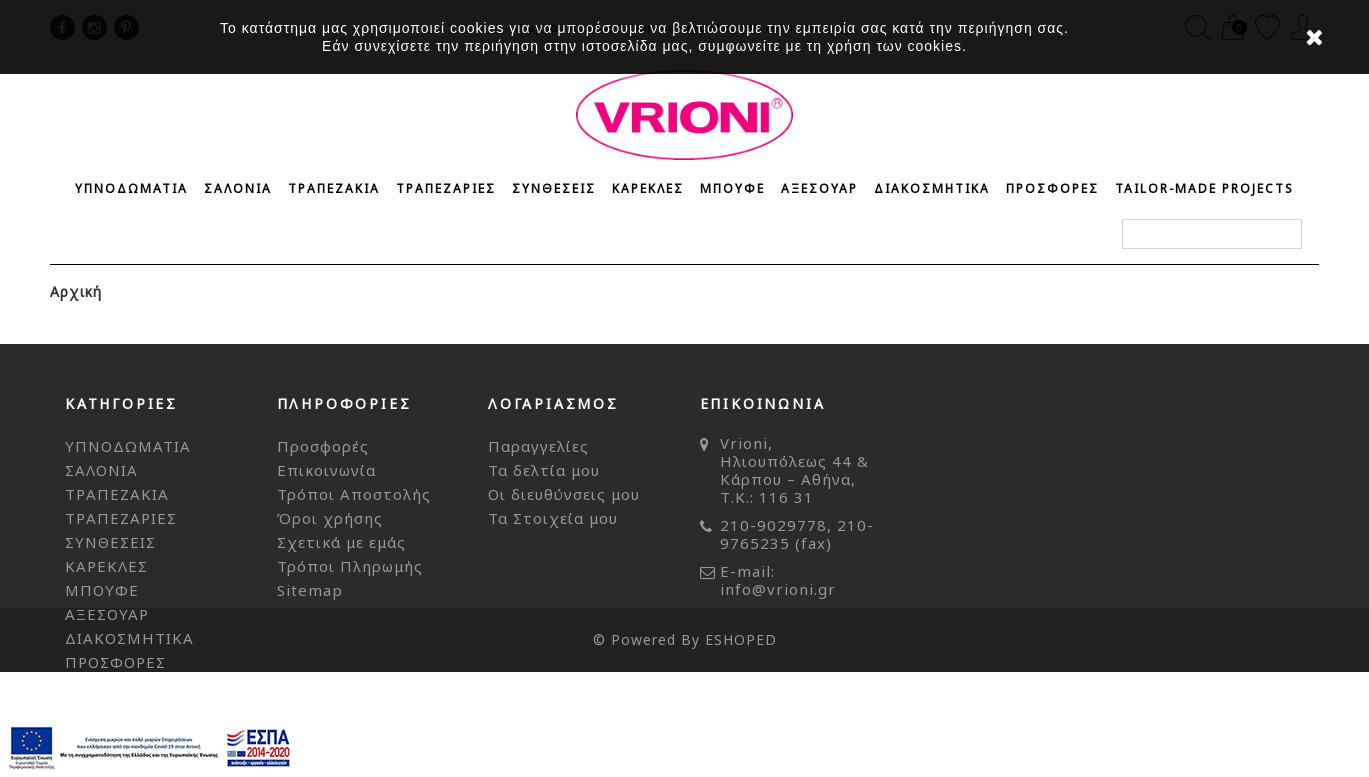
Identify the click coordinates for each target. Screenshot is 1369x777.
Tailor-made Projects (1204, 188)
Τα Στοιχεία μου (553, 518)
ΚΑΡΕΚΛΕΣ (648, 188)
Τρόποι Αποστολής (354, 494)
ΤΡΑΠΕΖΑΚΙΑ (334, 188)
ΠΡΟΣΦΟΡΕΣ (1052, 188)
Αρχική (76, 291)
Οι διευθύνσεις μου (564, 494)
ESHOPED (741, 744)
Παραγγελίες (538, 446)
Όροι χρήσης (330, 518)
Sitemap (310, 590)
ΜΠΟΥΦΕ (732, 188)
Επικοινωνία (326, 470)
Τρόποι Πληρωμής (350, 566)
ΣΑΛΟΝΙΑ (238, 188)
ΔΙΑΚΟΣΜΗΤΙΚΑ (932, 188)
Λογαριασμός (553, 403)
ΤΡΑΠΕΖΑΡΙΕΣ (446, 188)
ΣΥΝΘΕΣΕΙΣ (554, 188)
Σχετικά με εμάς (341, 542)
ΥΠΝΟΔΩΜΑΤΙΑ (131, 188)
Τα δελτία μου (544, 470)
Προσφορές (323, 446)
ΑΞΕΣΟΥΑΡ (819, 188)
